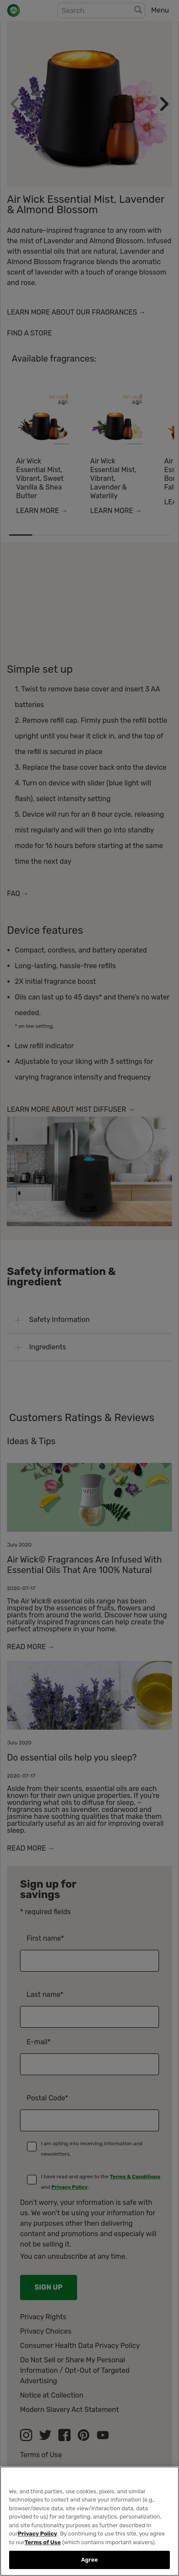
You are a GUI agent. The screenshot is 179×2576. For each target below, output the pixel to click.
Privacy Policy (37, 2533)
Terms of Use (43, 2542)
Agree (89, 2559)
